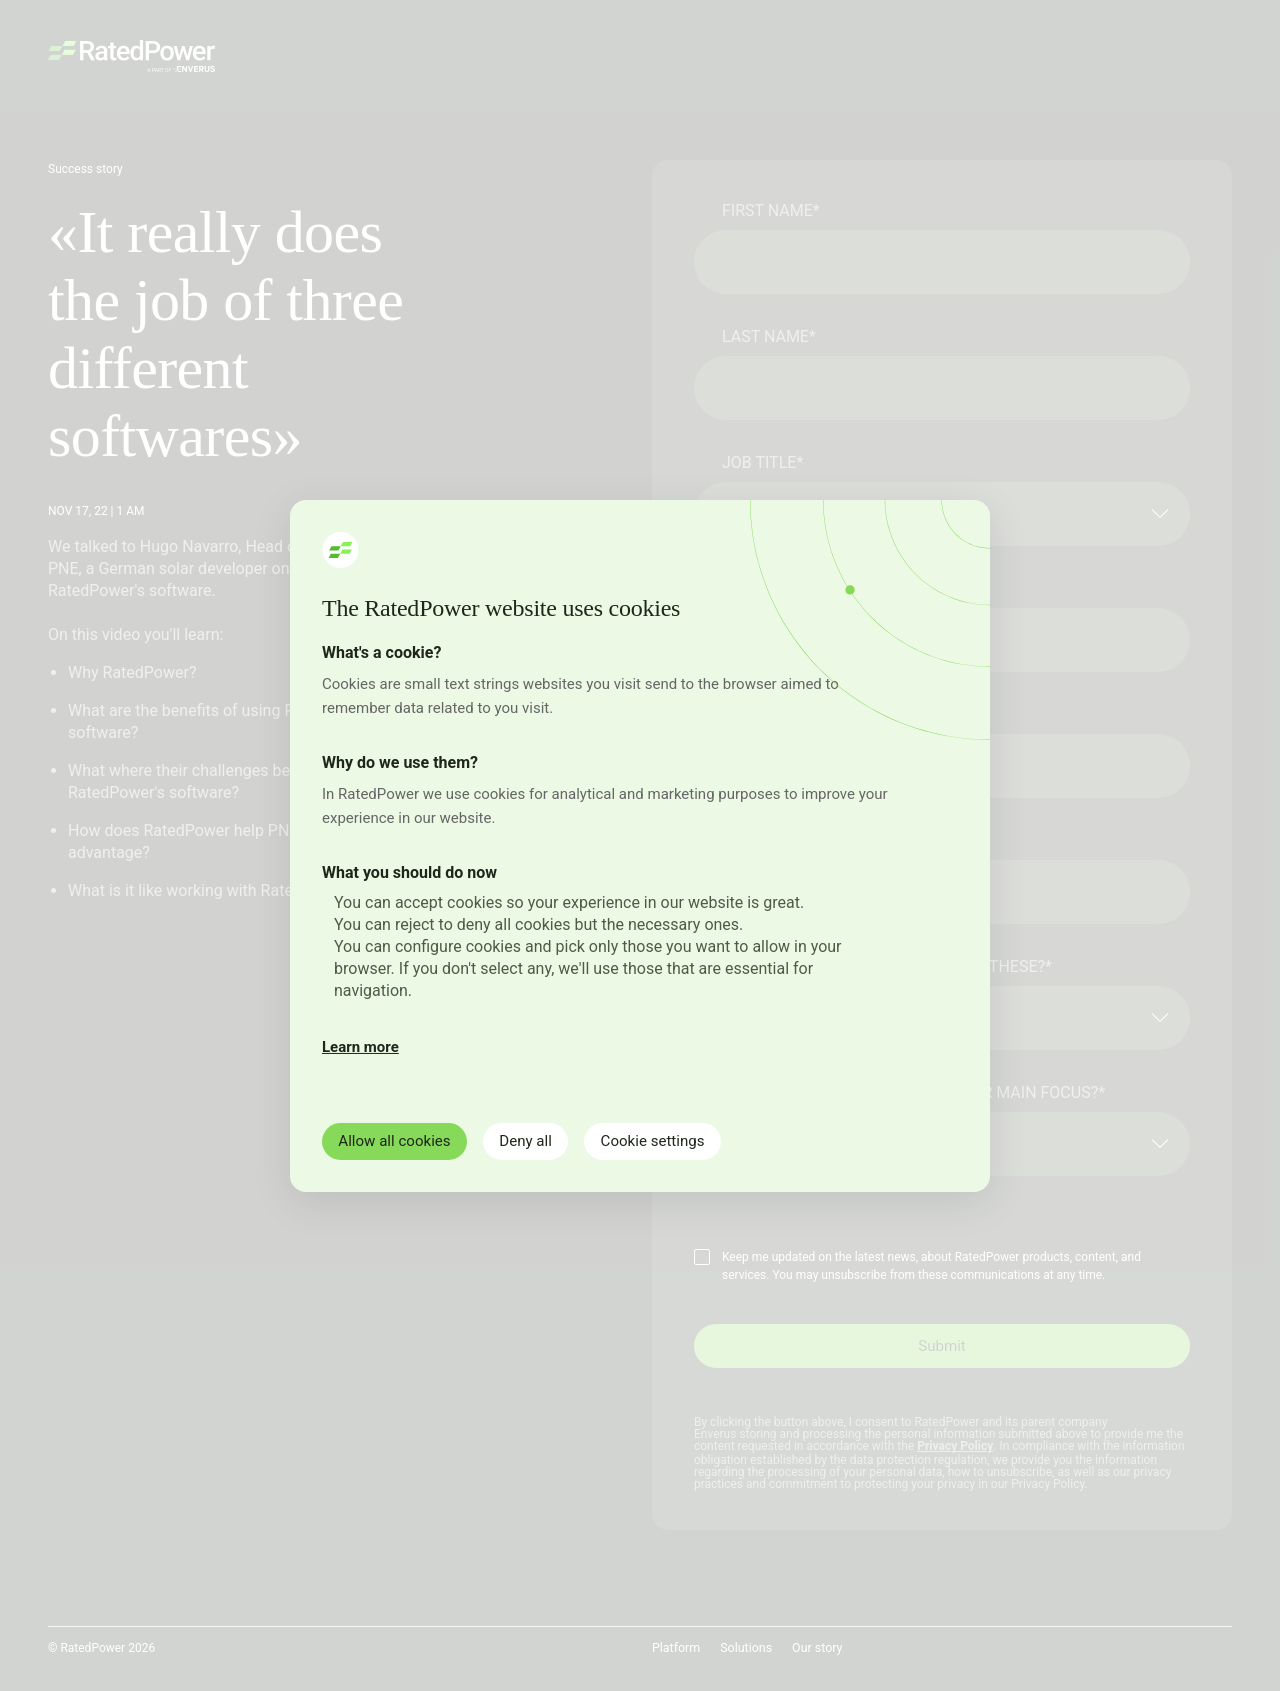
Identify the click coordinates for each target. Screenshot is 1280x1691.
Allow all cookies (401, 1140)
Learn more (360, 1046)
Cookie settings (684, 1140)
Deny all (545, 1140)
